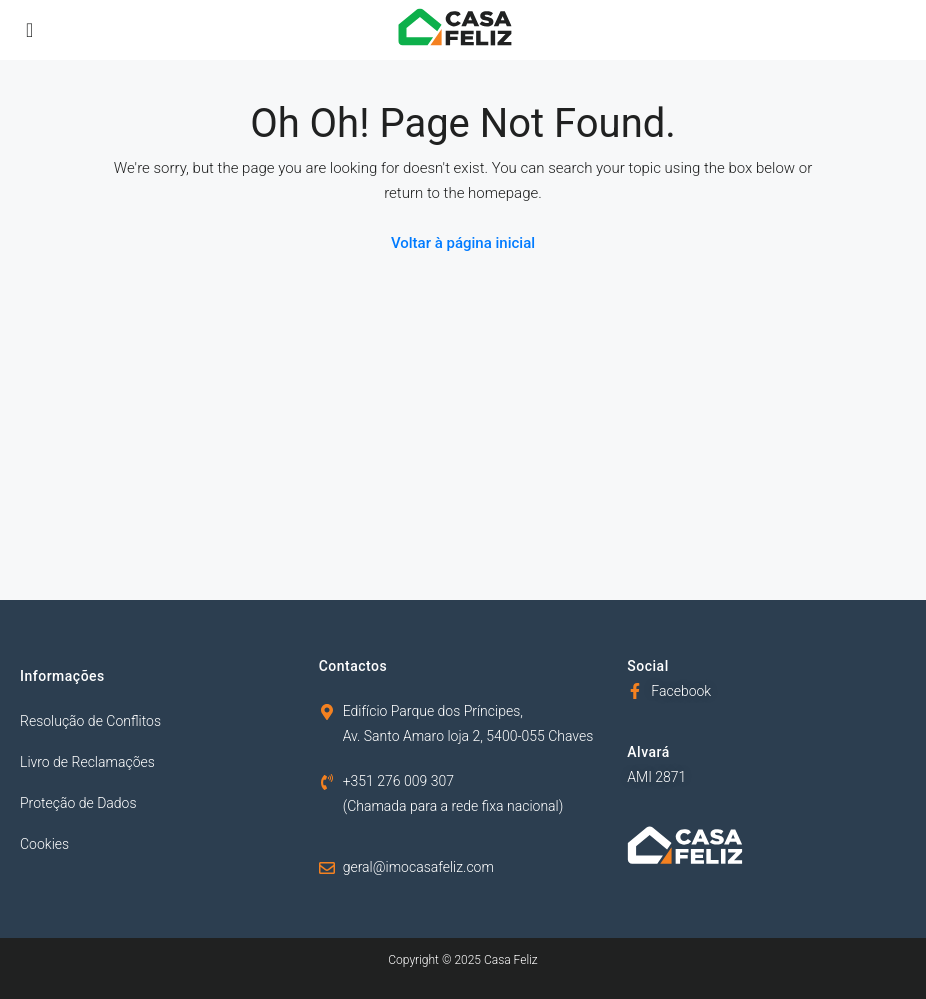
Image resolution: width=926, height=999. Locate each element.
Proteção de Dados (78, 803)
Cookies (44, 844)
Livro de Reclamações (87, 762)
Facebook (681, 691)
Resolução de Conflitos (90, 721)
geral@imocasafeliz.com (418, 867)
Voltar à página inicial (463, 243)
